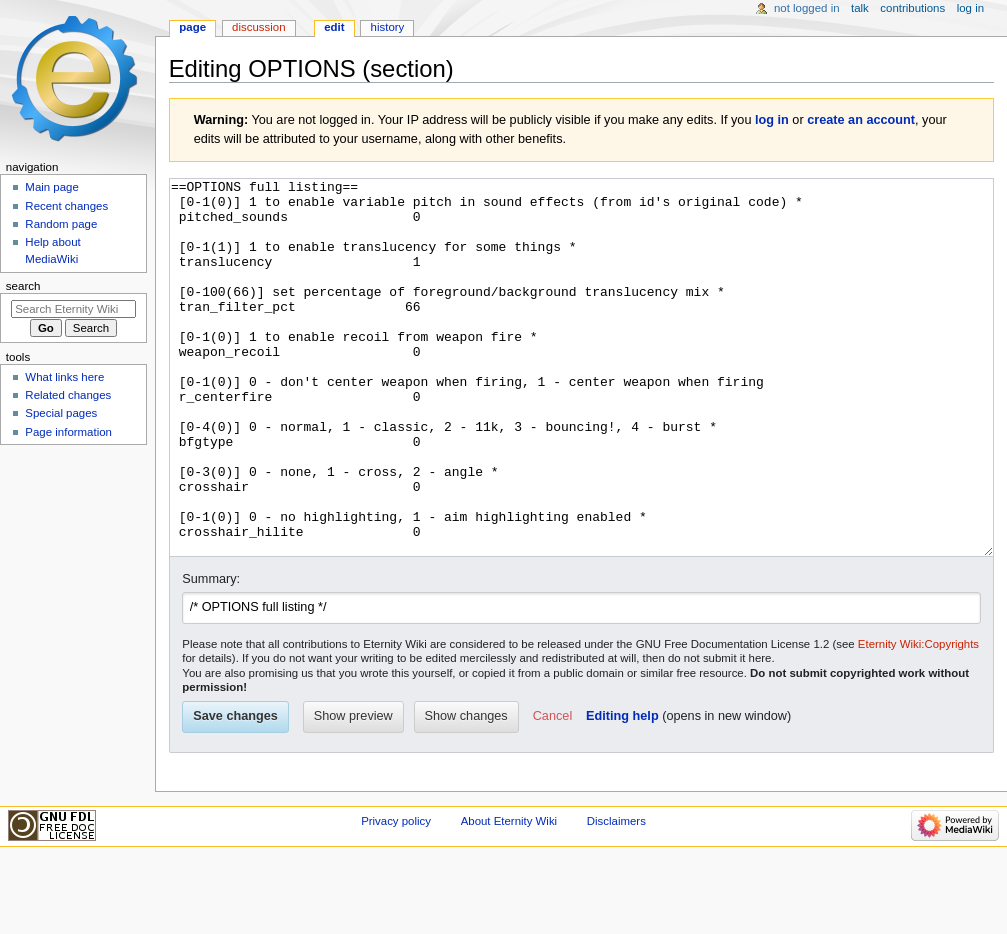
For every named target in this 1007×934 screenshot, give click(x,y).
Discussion (258, 27)
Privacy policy (396, 896)
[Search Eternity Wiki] (73, 309)
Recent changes (66, 206)
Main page (52, 187)
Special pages (61, 413)
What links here (64, 377)
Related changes (68, 395)
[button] (552, 792)
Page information (68, 432)
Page (192, 27)
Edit (334, 27)
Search (23, 286)
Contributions (912, 8)
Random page (61, 224)
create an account (861, 120)
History (388, 27)
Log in (970, 8)
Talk (860, 8)
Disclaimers (616, 896)
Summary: (211, 654)
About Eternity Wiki (509, 896)
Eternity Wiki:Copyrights (918, 719)
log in (772, 120)
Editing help (622, 791)
